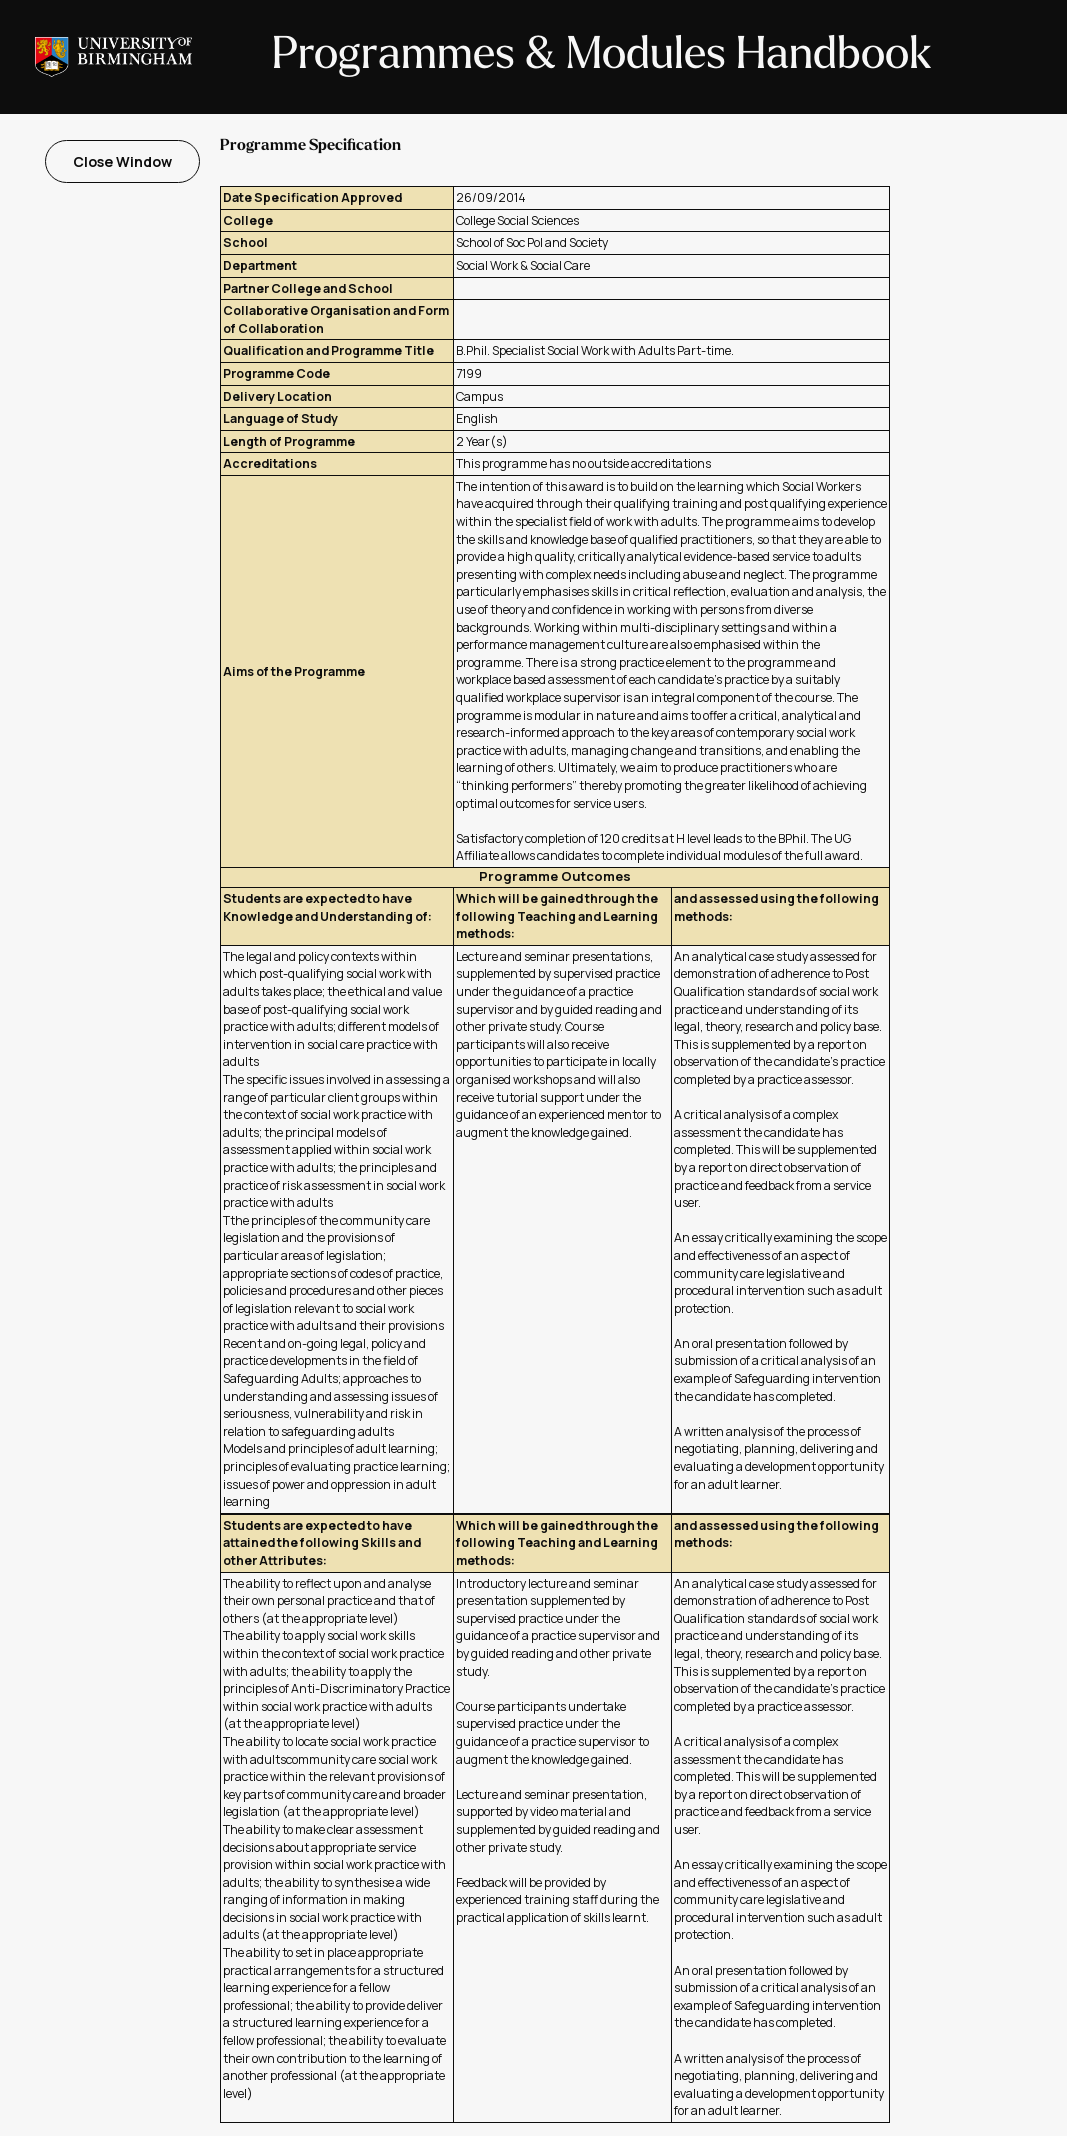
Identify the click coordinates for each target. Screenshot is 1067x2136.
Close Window (122, 161)
